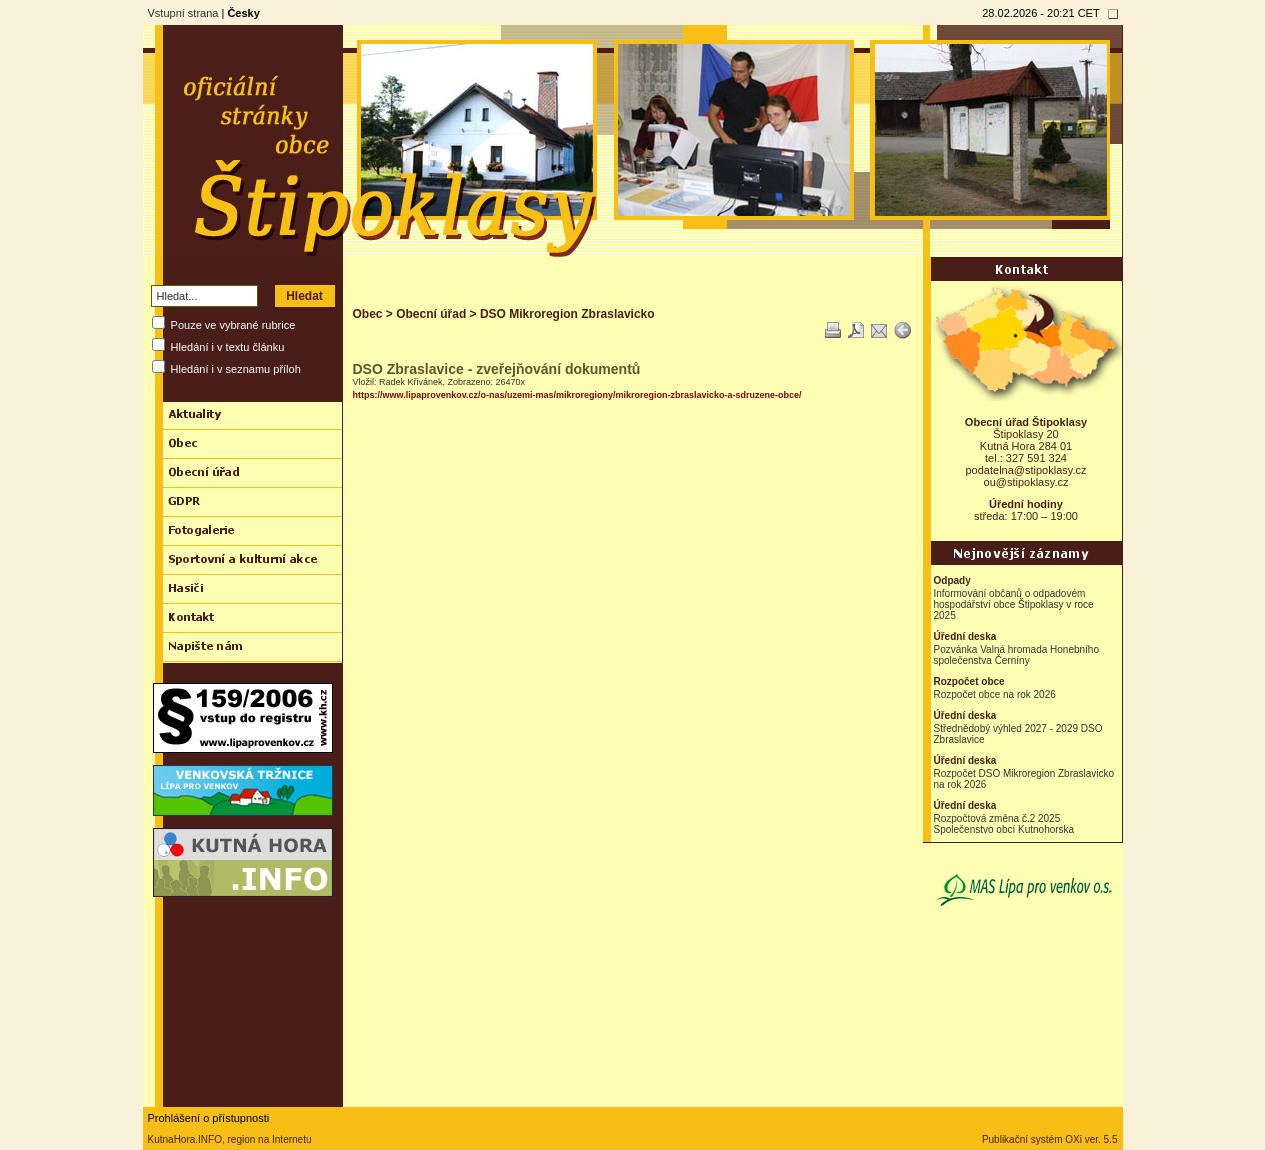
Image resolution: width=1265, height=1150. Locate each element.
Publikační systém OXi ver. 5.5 (1050, 1139)
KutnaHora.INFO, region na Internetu (230, 1139)
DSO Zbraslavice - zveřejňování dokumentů (497, 369)
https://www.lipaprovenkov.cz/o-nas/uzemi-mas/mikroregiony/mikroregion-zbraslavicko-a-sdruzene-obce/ (577, 395)
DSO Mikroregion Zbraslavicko (567, 314)
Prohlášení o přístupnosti (209, 1118)
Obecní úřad (431, 314)
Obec (368, 314)
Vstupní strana (183, 13)
